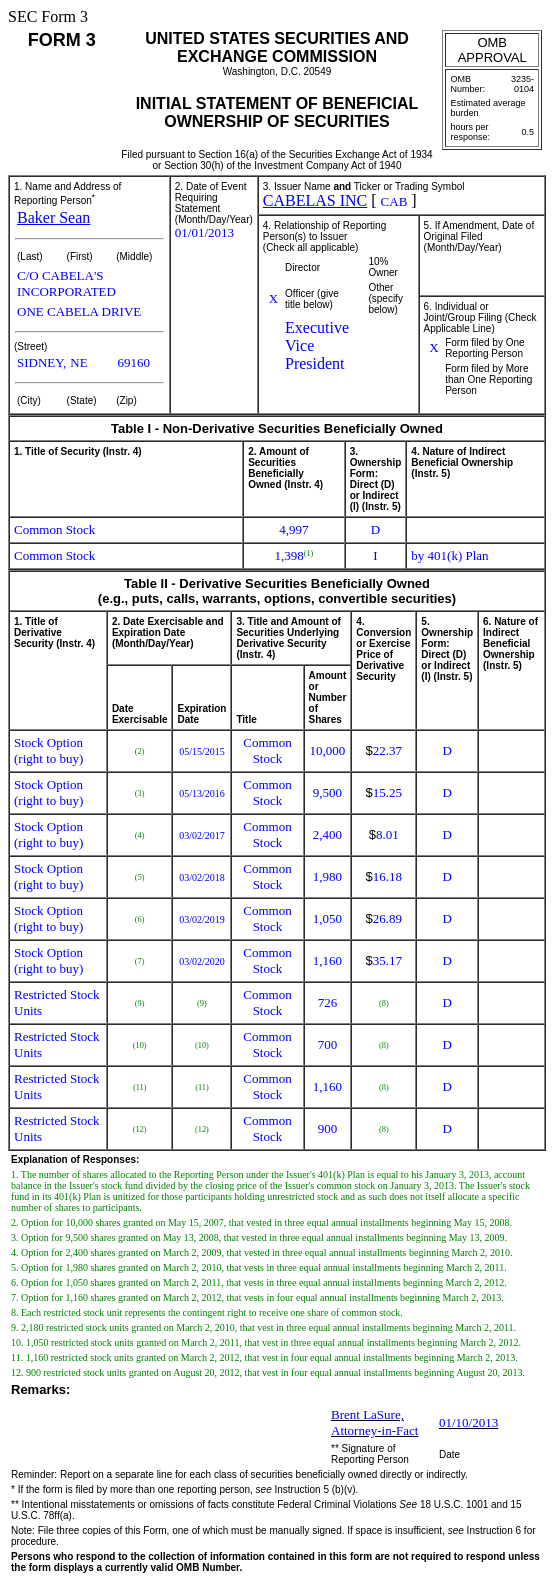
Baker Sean (53, 217)
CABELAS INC (315, 200)
